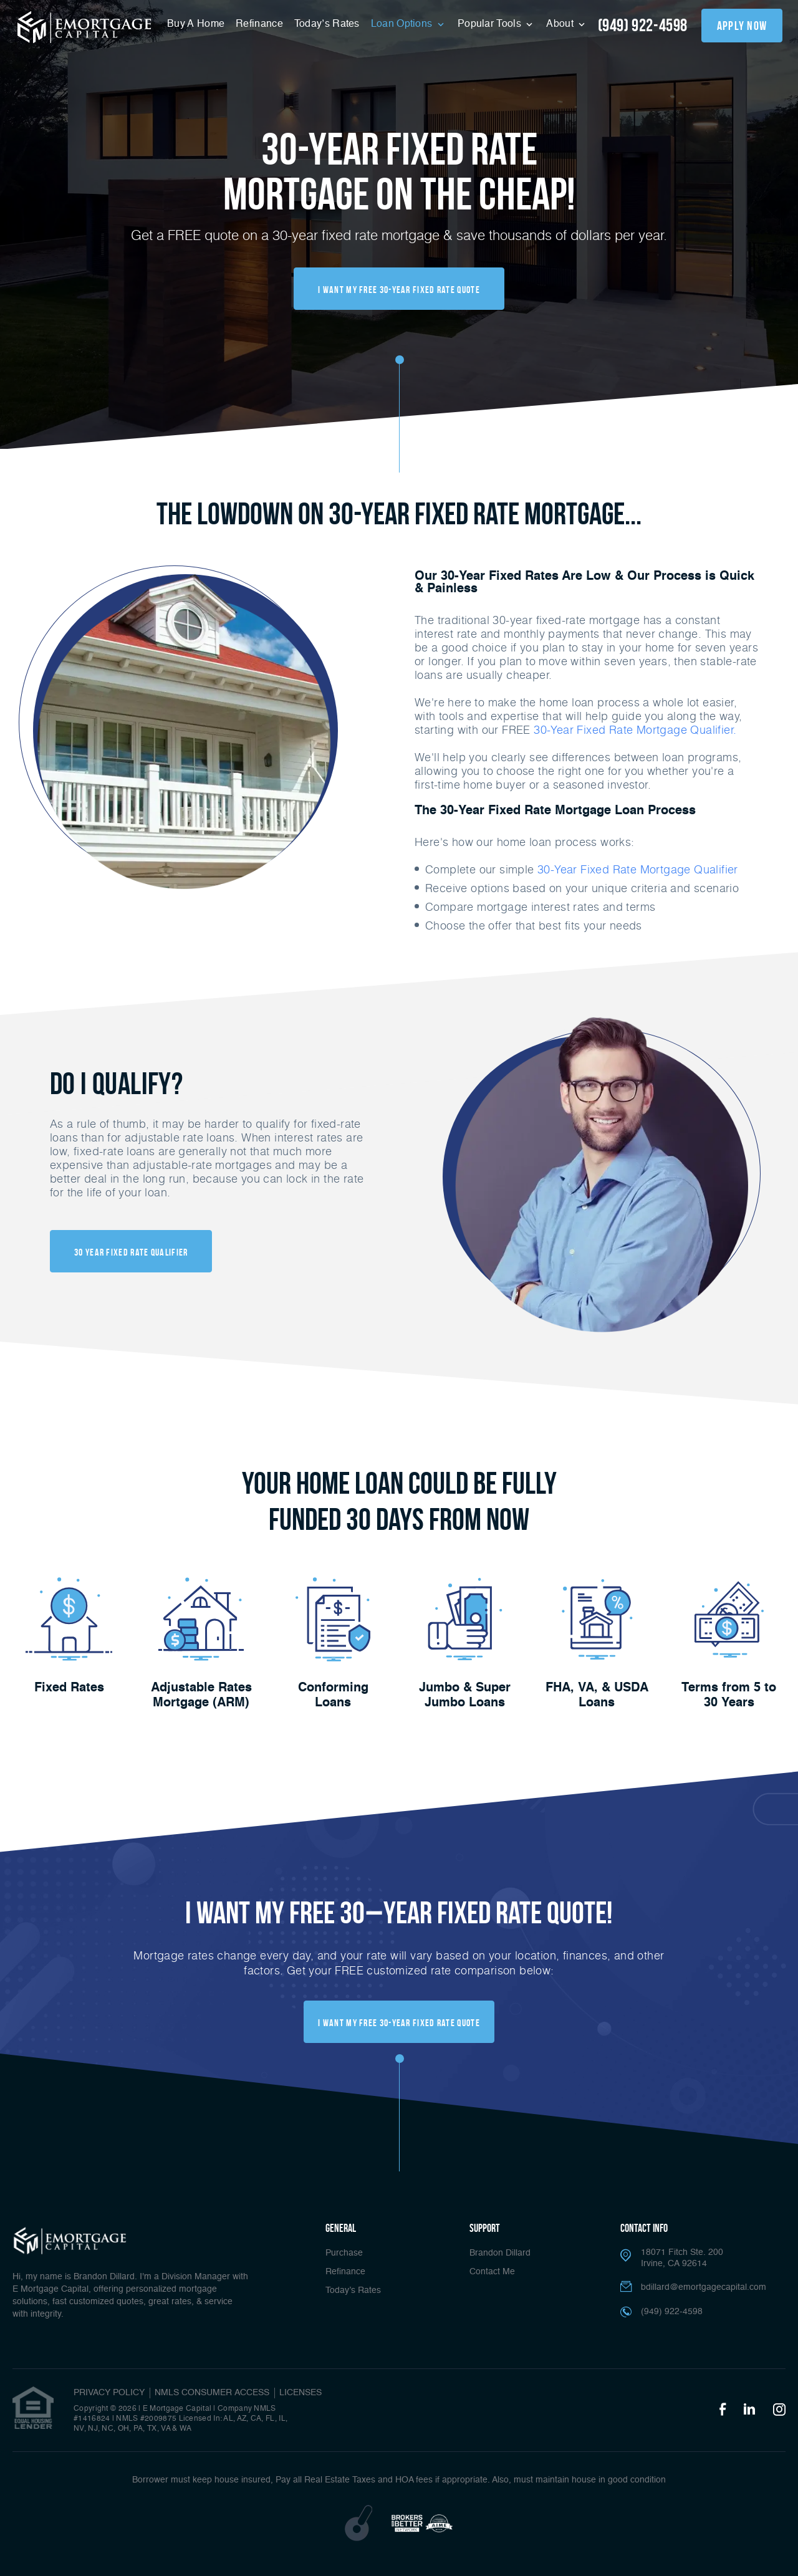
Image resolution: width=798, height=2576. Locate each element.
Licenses (300, 2392)
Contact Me (492, 2271)
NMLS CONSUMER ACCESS (212, 2392)
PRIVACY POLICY (109, 2392)
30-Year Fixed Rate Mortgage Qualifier (637, 869)
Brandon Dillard (500, 2253)
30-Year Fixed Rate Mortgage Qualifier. (634, 729)
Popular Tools (491, 24)
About (561, 24)
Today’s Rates (327, 24)
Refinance (259, 24)
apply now (742, 25)
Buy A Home (195, 24)
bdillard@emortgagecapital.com (703, 2287)
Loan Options (403, 24)
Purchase (344, 2253)
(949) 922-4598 (643, 25)
